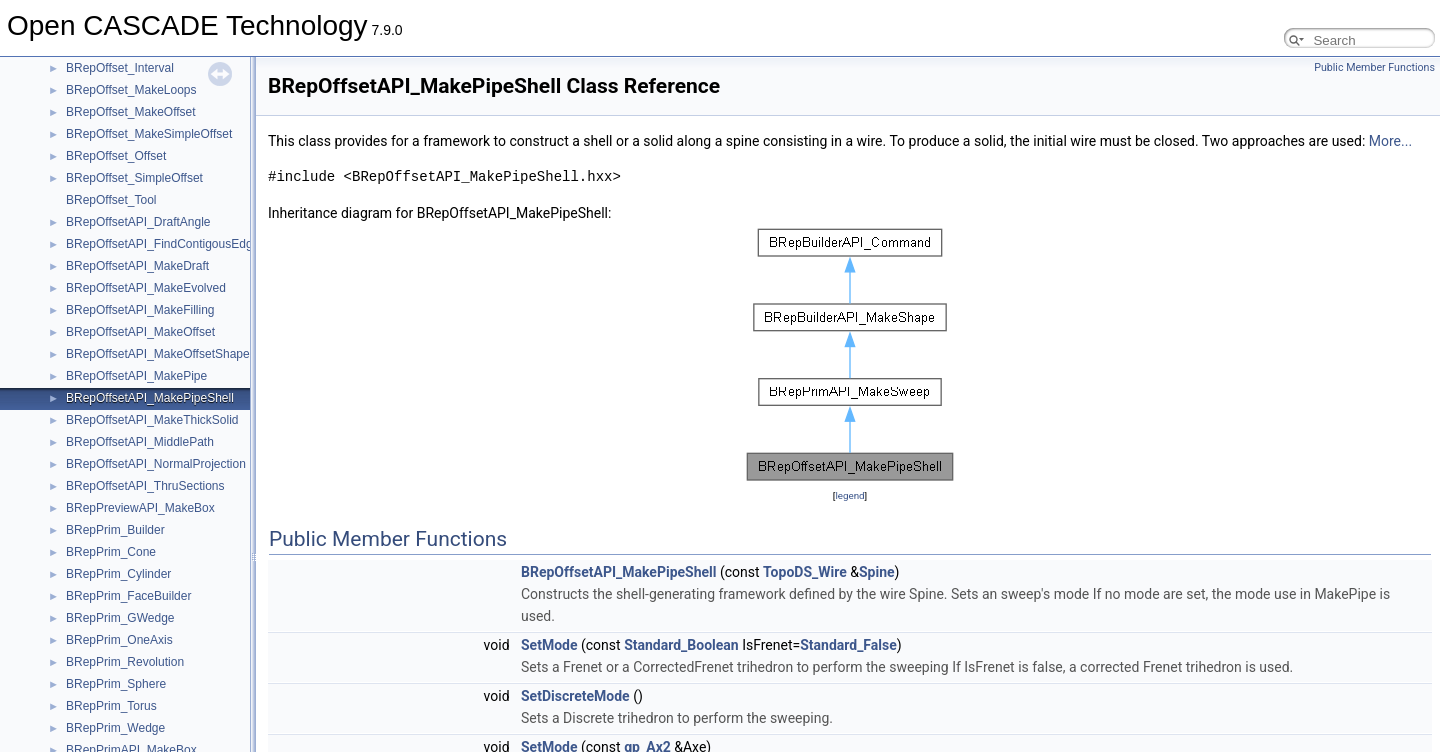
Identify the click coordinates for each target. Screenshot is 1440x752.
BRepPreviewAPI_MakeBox (140, 508)
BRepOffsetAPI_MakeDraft (137, 266)
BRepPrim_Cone (111, 552)
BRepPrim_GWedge (120, 618)
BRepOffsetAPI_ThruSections (145, 486)
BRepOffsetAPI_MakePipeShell (150, 398)
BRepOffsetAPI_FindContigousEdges (165, 244)
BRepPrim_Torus (111, 706)
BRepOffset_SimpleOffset (134, 178)
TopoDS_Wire (805, 572)
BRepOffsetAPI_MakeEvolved (146, 288)
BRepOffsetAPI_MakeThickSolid (152, 420)
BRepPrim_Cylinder (118, 574)
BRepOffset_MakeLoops (131, 90)
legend (849, 495)
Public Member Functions (1374, 67)
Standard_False (848, 645)
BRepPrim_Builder (115, 530)
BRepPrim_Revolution (125, 662)
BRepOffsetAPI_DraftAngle (138, 222)
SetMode (549, 645)
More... (1390, 141)
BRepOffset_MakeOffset (131, 112)
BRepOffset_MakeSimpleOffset (149, 134)
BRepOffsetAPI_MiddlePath (140, 442)
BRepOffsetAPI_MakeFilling (140, 310)
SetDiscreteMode (575, 696)
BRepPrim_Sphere (116, 684)
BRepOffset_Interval (120, 68)
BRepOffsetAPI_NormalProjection (156, 464)
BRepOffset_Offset (116, 156)
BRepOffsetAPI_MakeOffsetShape (158, 354)
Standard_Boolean (681, 645)
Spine (877, 572)
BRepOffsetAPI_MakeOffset (140, 332)
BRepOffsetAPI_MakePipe (136, 376)
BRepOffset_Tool (111, 200)
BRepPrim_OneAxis (119, 640)
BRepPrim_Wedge (115, 728)
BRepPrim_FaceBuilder (128, 596)
